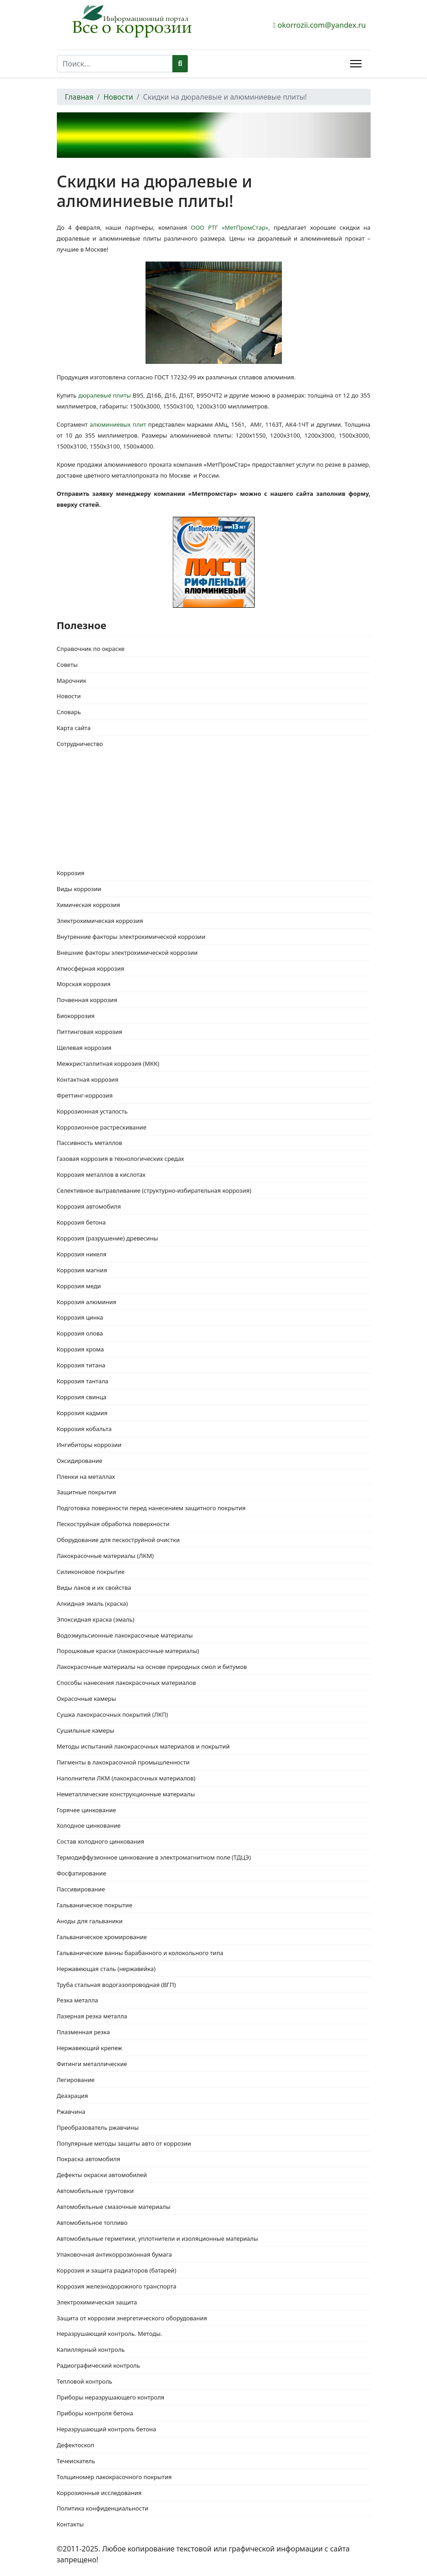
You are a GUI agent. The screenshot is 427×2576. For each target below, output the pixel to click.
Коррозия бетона (81, 1222)
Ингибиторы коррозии (89, 1445)
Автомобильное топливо (92, 2222)
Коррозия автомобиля (89, 1206)
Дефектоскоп (76, 2445)
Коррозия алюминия (86, 1302)
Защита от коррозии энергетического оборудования (132, 2318)
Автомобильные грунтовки (95, 2191)
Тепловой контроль (84, 2381)
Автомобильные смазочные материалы (114, 2207)
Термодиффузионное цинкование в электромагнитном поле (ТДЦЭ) (154, 1857)
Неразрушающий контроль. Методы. (109, 2333)
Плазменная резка (83, 2032)
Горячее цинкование (86, 1810)
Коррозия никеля (81, 1254)
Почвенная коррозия (87, 1000)
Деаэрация (72, 2096)
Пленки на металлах (86, 1476)
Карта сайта (74, 728)
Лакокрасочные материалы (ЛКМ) (105, 1556)
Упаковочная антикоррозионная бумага (114, 2254)
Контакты (70, 2524)
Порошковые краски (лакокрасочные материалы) (128, 1651)
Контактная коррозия (88, 1079)
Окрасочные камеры (86, 1698)
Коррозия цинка (80, 1317)
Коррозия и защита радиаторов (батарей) (116, 2270)
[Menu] (356, 63)
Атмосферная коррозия (91, 968)
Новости (69, 696)
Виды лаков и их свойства (94, 1587)
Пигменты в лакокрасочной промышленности (123, 1762)
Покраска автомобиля (89, 2159)
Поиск (180, 63)
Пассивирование (81, 1889)
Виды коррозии (79, 889)
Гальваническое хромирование (102, 1937)
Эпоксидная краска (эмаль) (96, 1619)
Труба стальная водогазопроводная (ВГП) (116, 1985)
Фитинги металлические (92, 2064)
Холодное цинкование (89, 1825)
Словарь (69, 712)
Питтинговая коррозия (89, 1032)
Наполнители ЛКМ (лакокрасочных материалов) (126, 1778)
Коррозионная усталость (92, 1111)
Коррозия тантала (83, 1381)
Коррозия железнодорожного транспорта (116, 2286)
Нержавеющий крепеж (89, 2048)
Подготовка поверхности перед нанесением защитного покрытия (151, 1508)
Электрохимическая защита (97, 2302)
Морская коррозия (84, 984)
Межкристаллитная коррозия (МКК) (108, 1063)
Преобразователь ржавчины (98, 2127)
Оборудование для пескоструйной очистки (118, 1540)
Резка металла (77, 2000)
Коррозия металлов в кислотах (101, 1174)
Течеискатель (76, 2461)
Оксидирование (79, 1461)
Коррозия (71, 873)
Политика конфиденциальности (103, 2508)
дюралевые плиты (104, 395)
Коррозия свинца (81, 1397)
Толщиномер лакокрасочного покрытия (114, 2477)
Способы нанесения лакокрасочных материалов (126, 1683)
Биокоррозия (76, 1016)
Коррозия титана (81, 1365)
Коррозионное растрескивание (101, 1127)
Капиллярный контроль (91, 2349)
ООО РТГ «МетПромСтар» (227, 227)
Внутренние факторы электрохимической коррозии (131, 937)
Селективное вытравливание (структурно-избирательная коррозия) (154, 1190)
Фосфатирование (81, 1873)
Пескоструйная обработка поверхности (113, 1524)
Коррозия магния (82, 1270)
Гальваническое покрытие (94, 1905)
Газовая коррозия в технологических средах (120, 1158)
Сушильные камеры (86, 1730)
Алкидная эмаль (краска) (92, 1603)
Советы (67, 664)
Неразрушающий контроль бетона (106, 2429)
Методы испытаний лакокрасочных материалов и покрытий (143, 1746)
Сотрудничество (80, 744)
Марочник (71, 680)
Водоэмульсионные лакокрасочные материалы (125, 1635)
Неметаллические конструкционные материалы (126, 1794)
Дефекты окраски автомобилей (102, 2175)
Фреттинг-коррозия (85, 1095)
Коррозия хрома (80, 1349)
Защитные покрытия (86, 1492)
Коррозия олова (80, 1333)
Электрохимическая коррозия (100, 921)
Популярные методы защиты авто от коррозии (124, 2143)
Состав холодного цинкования (101, 1841)
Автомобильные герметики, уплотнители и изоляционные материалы (157, 2238)
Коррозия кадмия (82, 1413)
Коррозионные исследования (99, 2493)
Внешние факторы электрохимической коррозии (127, 952)
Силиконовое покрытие (91, 1572)
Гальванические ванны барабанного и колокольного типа (140, 1953)
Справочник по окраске (91, 649)
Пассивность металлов (89, 1143)
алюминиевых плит (118, 424)
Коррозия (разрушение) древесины (107, 1238)
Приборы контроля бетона (95, 2413)
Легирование (76, 2080)
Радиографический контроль (98, 2365)
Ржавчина (71, 2111)
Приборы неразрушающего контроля (111, 2397)
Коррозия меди (79, 1286)
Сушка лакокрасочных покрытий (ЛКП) (112, 1714)
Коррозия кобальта (84, 1429)
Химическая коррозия (89, 905)
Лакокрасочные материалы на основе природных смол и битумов (152, 1667)
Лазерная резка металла (92, 2016)
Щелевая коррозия (84, 1048)
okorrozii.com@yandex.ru (321, 25)
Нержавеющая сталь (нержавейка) (106, 1969)
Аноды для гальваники (90, 1921)
